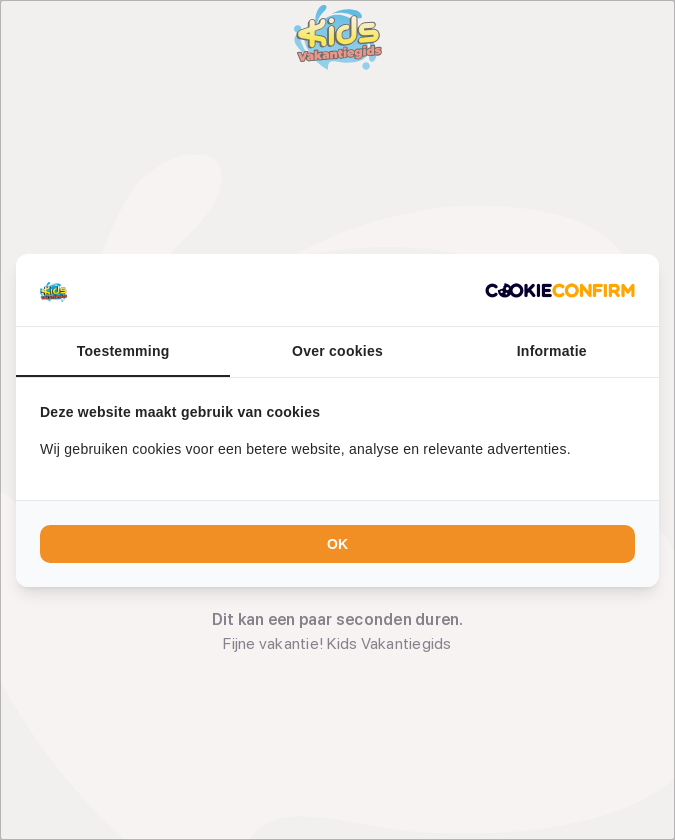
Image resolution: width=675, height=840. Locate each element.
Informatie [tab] (552, 351)
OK (337, 544)
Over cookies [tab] (337, 351)
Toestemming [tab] (123, 351)
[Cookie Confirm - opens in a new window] (560, 290)
